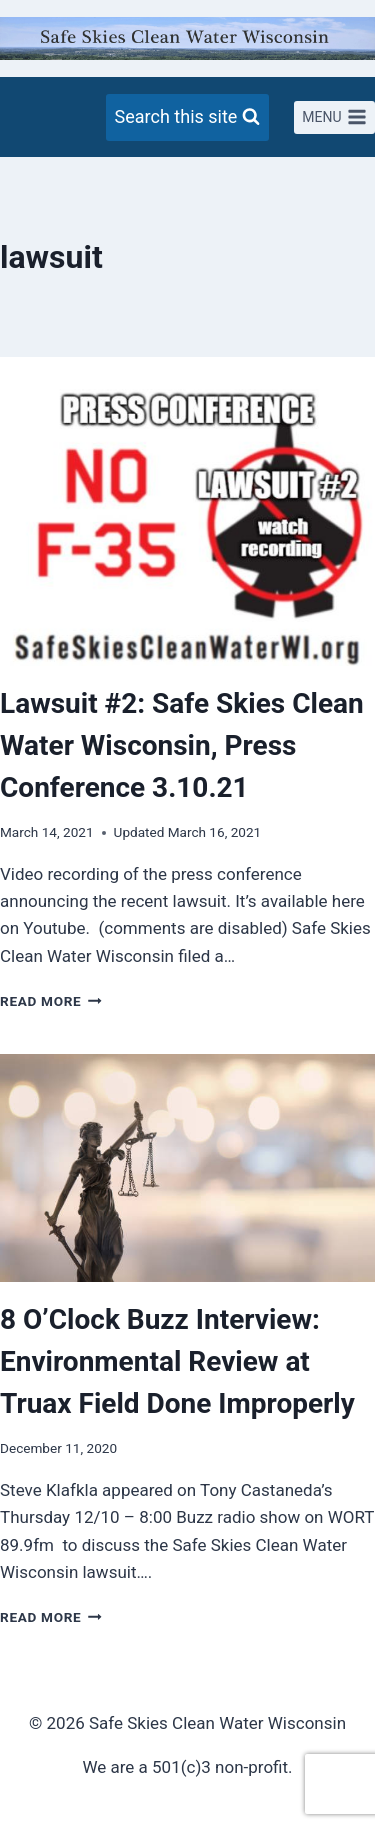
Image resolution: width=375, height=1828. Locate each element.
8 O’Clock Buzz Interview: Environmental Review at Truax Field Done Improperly (177, 1361)
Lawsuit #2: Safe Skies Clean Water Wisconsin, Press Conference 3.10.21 (182, 745)
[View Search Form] (188, 117)
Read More (51, 1001)
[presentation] (187, 527)
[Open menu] (334, 118)
